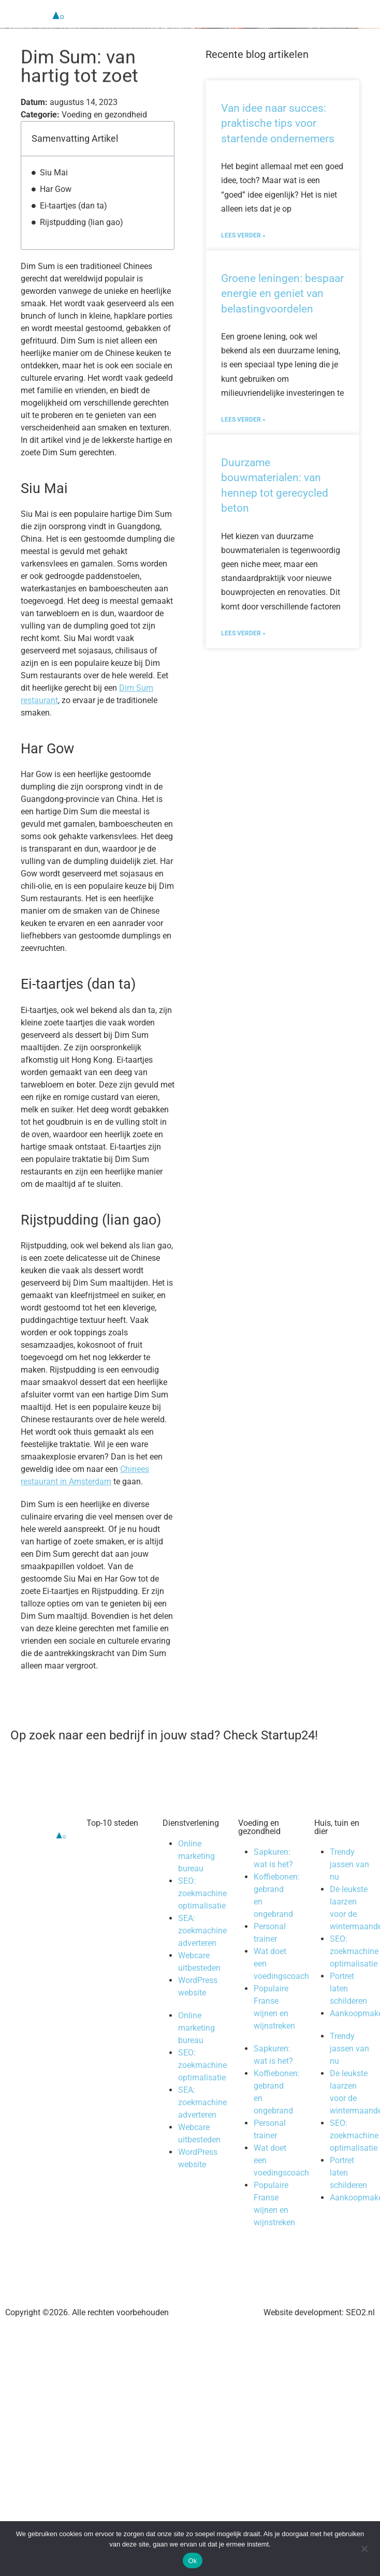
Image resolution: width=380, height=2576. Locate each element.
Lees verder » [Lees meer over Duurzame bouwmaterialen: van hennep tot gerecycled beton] (243, 646)
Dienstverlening (191, 1836)
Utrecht (110, 1894)
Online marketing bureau (196, 1869)
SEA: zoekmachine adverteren (202, 1944)
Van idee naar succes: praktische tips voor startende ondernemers (277, 136)
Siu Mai (54, 186)
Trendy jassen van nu (349, 1877)
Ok (192, 2561)
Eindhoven (116, 1956)
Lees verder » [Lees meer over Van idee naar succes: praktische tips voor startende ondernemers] (243, 248)
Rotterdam (116, 1869)
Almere (109, 1919)
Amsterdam (118, 1857)
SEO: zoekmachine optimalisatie (202, 1906)
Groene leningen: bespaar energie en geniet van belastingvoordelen (282, 307)
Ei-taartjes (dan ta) (73, 219)
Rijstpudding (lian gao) (81, 236)
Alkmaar (112, 1907)
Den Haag (115, 1882)
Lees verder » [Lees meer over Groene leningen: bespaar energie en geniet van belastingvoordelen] (243, 433)
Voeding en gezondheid (259, 1841)
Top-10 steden (112, 1836)
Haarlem (112, 1944)
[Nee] (364, 2547)
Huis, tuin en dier (336, 1841)
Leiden (109, 1969)
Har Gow (55, 202)
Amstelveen (118, 1932)
